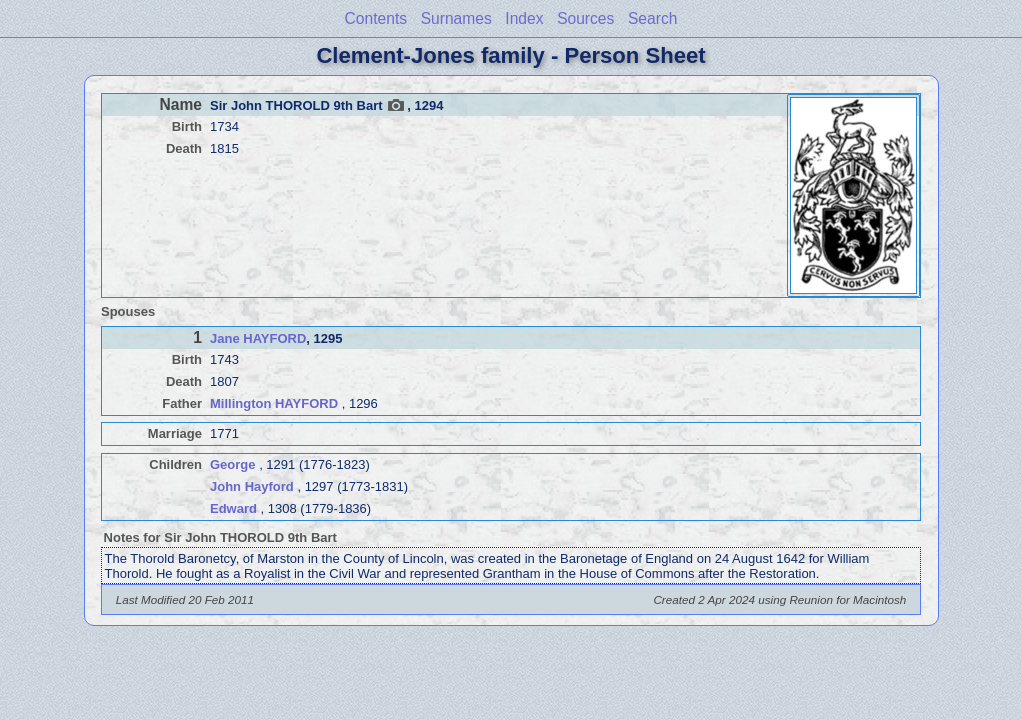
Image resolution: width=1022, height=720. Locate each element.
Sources (585, 18)
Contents (376, 18)
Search (652, 18)
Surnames (456, 18)
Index (524, 18)
